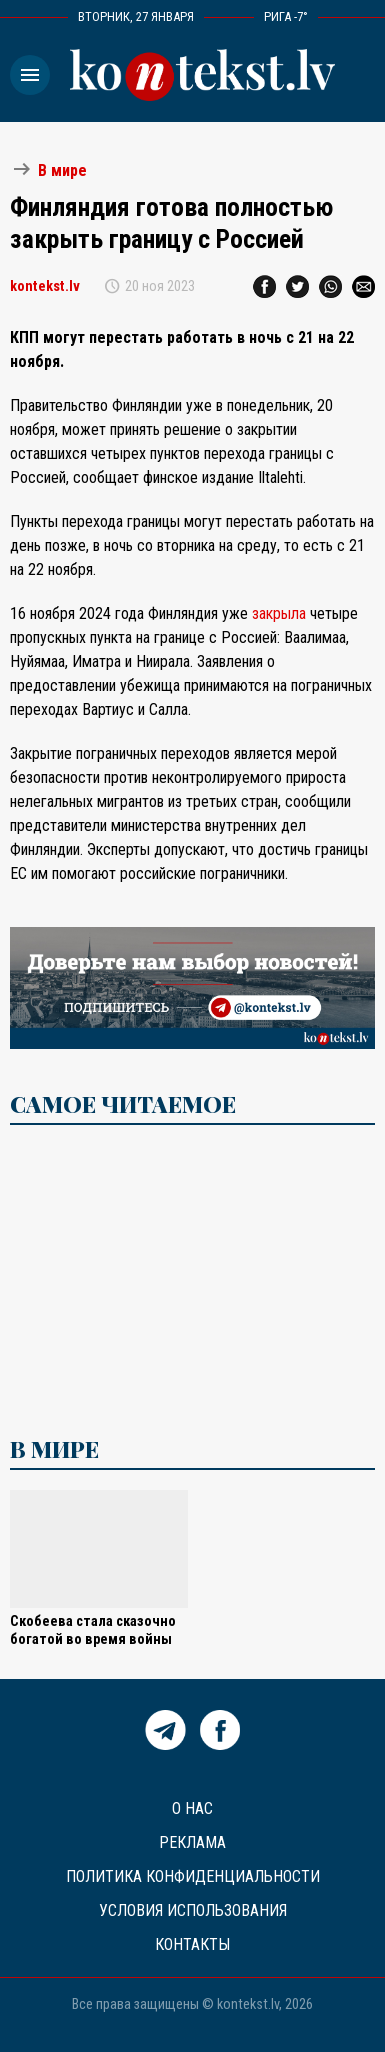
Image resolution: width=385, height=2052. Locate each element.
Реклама (192, 1842)
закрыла (279, 613)
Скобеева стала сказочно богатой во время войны (93, 1630)
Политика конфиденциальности (193, 1876)
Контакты (192, 1944)
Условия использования (193, 1910)
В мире (62, 170)
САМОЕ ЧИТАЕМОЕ (123, 1104)
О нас (192, 1808)
